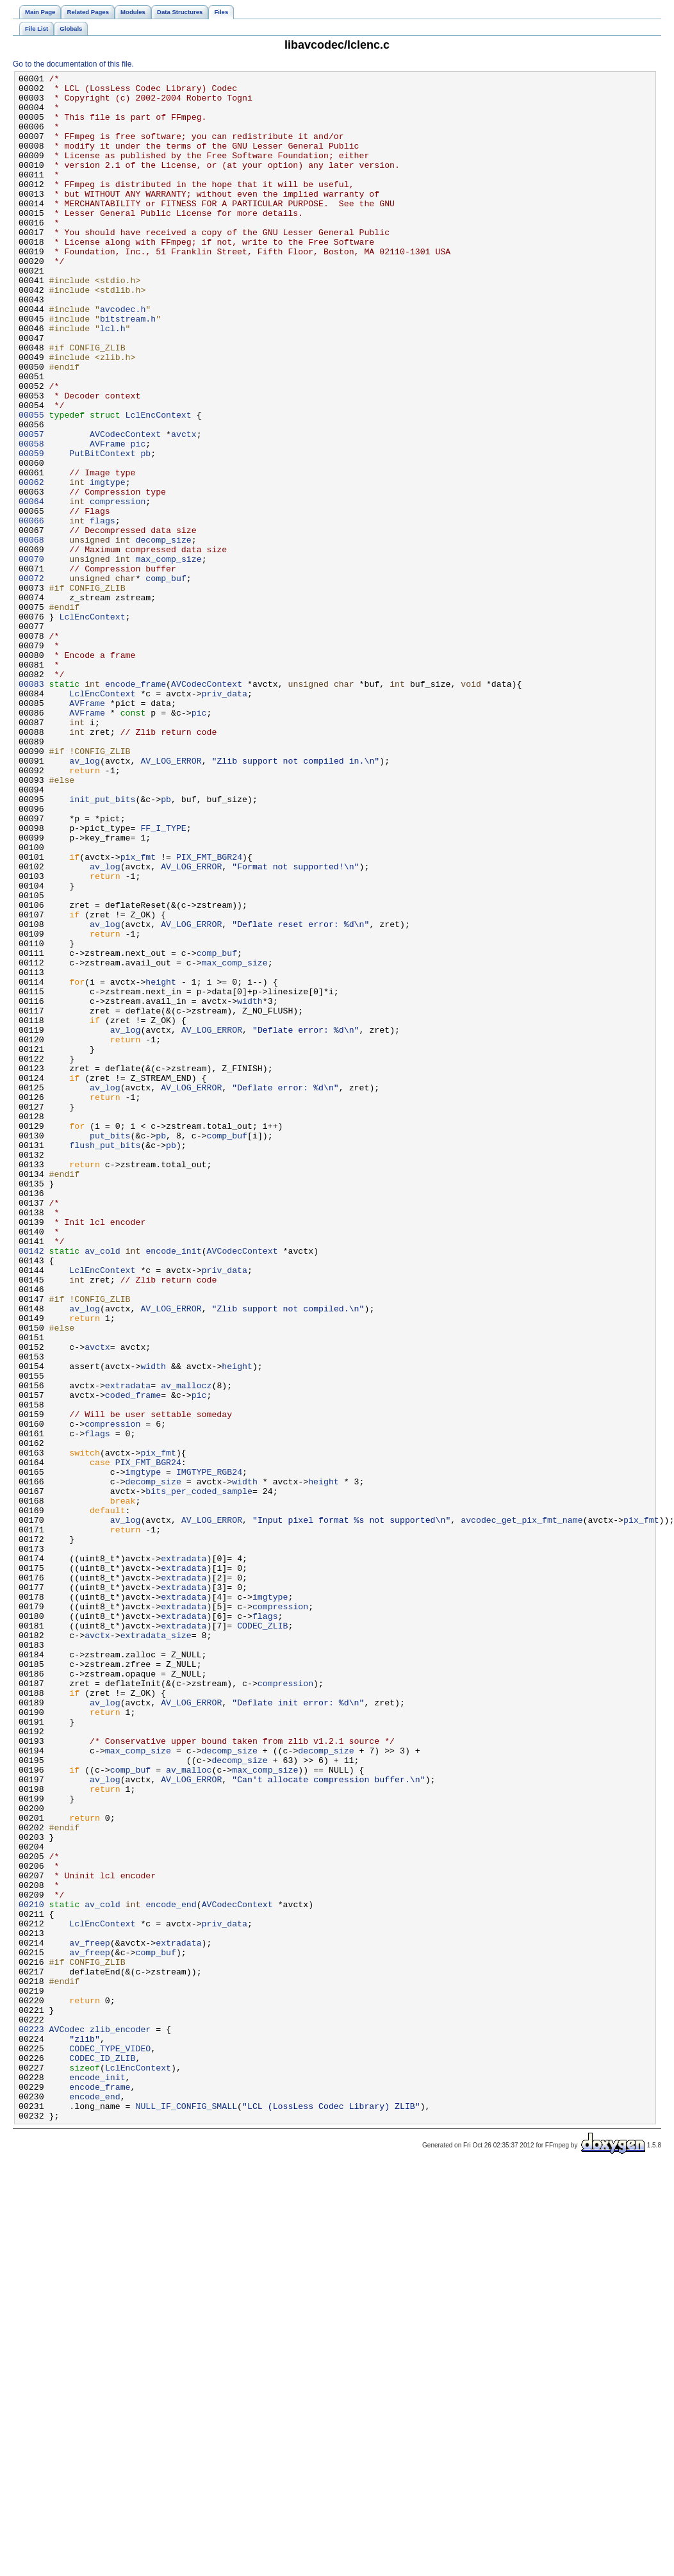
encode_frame (135, 806)
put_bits (110, 1348)
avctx (184, 507)
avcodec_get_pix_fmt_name (521, 1810)
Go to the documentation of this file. (73, 64)
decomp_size (163, 633)
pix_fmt (138, 1014)
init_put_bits (102, 945)
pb (145, 530)
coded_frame (133, 1660)
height (160, 1164)
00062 (31, 564)
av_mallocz (186, 1648)
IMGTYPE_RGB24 (209, 1752)
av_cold (102, 1487)
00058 (31, 518)
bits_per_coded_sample (198, 1775)
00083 (31, 806)
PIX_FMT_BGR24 (209, 1014)
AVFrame (108, 518)
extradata (128, 1648)
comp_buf (165, 679)
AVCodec (67, 2421)
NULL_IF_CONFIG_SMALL (186, 2513)
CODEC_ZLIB (262, 1936)
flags (102, 610)
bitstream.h (128, 368)
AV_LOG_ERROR (170, 899)
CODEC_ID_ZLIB (102, 2455)
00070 (31, 656)
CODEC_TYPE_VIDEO (110, 2444)
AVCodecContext (125, 507)
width (250, 1187)
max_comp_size (168, 656)
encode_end (170, 2271)
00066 (31, 610)
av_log (84, 899)
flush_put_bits (104, 1360)
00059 (31, 530)
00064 (31, 587)
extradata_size (156, 1948)
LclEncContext (159, 483)
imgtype (108, 564)
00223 (31, 2421)
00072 (31, 679)
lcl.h (113, 380)
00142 (31, 1487)
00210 (31, 2271)
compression (117, 587)
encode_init (173, 1487)
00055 (31, 483)
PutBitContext (102, 530)
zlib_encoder (120, 2421)
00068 (31, 633)
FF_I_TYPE (163, 979)
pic (138, 518)
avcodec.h (122, 357)
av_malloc (188, 2109)
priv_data (224, 818)
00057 (31, 507)
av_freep (89, 2317)
